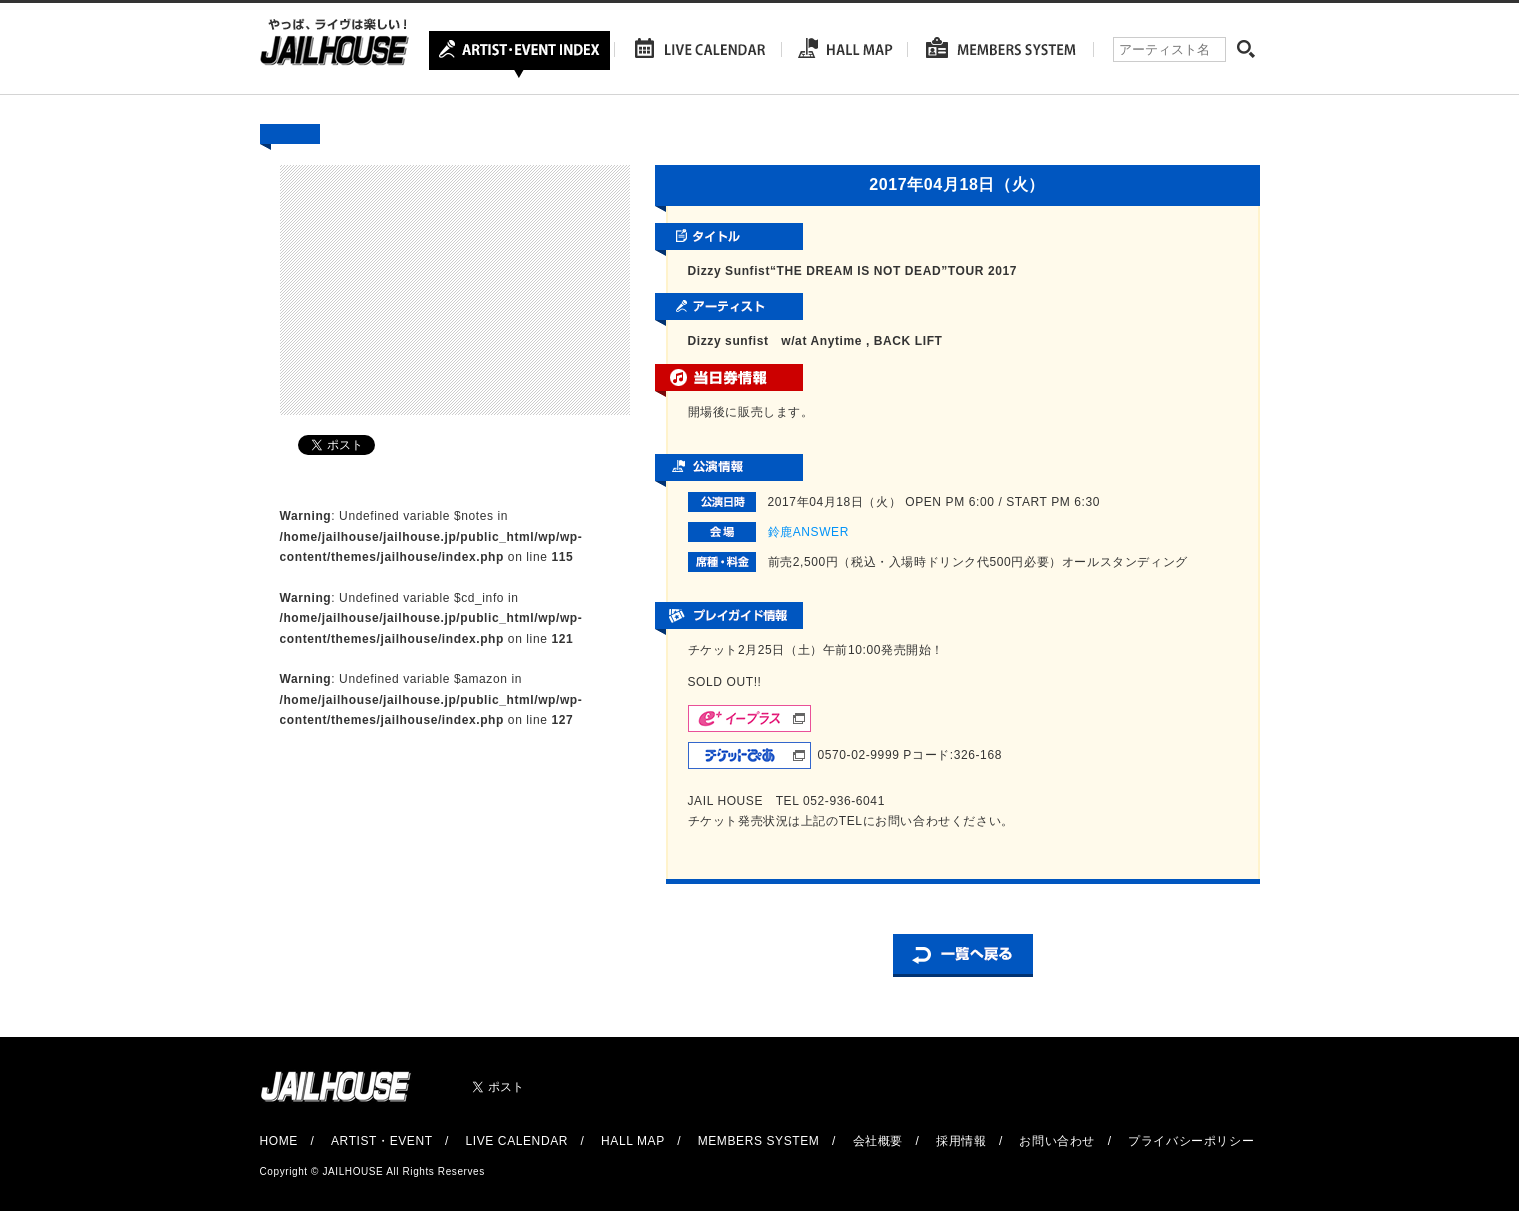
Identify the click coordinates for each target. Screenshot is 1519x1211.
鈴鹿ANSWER (808, 532)
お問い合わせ (1057, 1141)
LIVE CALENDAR (517, 1141)
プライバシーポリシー (1191, 1141)
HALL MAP (633, 1141)
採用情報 (961, 1141)
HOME (279, 1141)
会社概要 (878, 1141)
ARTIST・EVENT (381, 1141)
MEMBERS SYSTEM (759, 1141)
